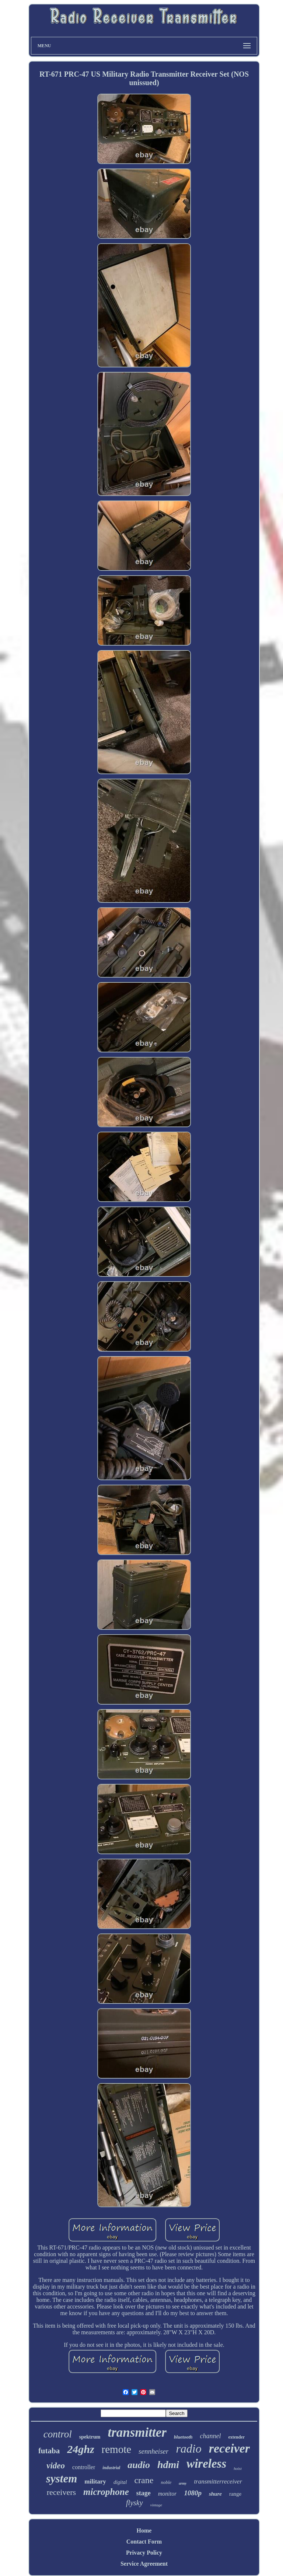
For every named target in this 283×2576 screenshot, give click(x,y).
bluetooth (183, 2437)
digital (120, 2482)
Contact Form (144, 2541)
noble (166, 2482)
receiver (229, 2448)
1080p (193, 2493)
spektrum (90, 2437)
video (55, 2465)
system (61, 2478)
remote (117, 2449)
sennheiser (153, 2451)
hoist (237, 2468)
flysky (134, 2503)
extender (236, 2437)
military (95, 2481)
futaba (49, 2450)
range (235, 2494)
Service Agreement (144, 2564)
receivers (61, 2492)
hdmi (168, 2464)
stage (143, 2493)
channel (210, 2436)
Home (144, 2530)
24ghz (80, 2449)
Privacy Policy (144, 2552)
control (57, 2434)
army (182, 2483)
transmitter (137, 2432)
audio (138, 2465)
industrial (111, 2467)
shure (215, 2494)
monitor (167, 2494)
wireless (206, 2463)
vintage (156, 2505)
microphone (106, 2492)
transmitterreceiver (218, 2481)
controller (83, 2467)
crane (143, 2480)
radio (188, 2448)
